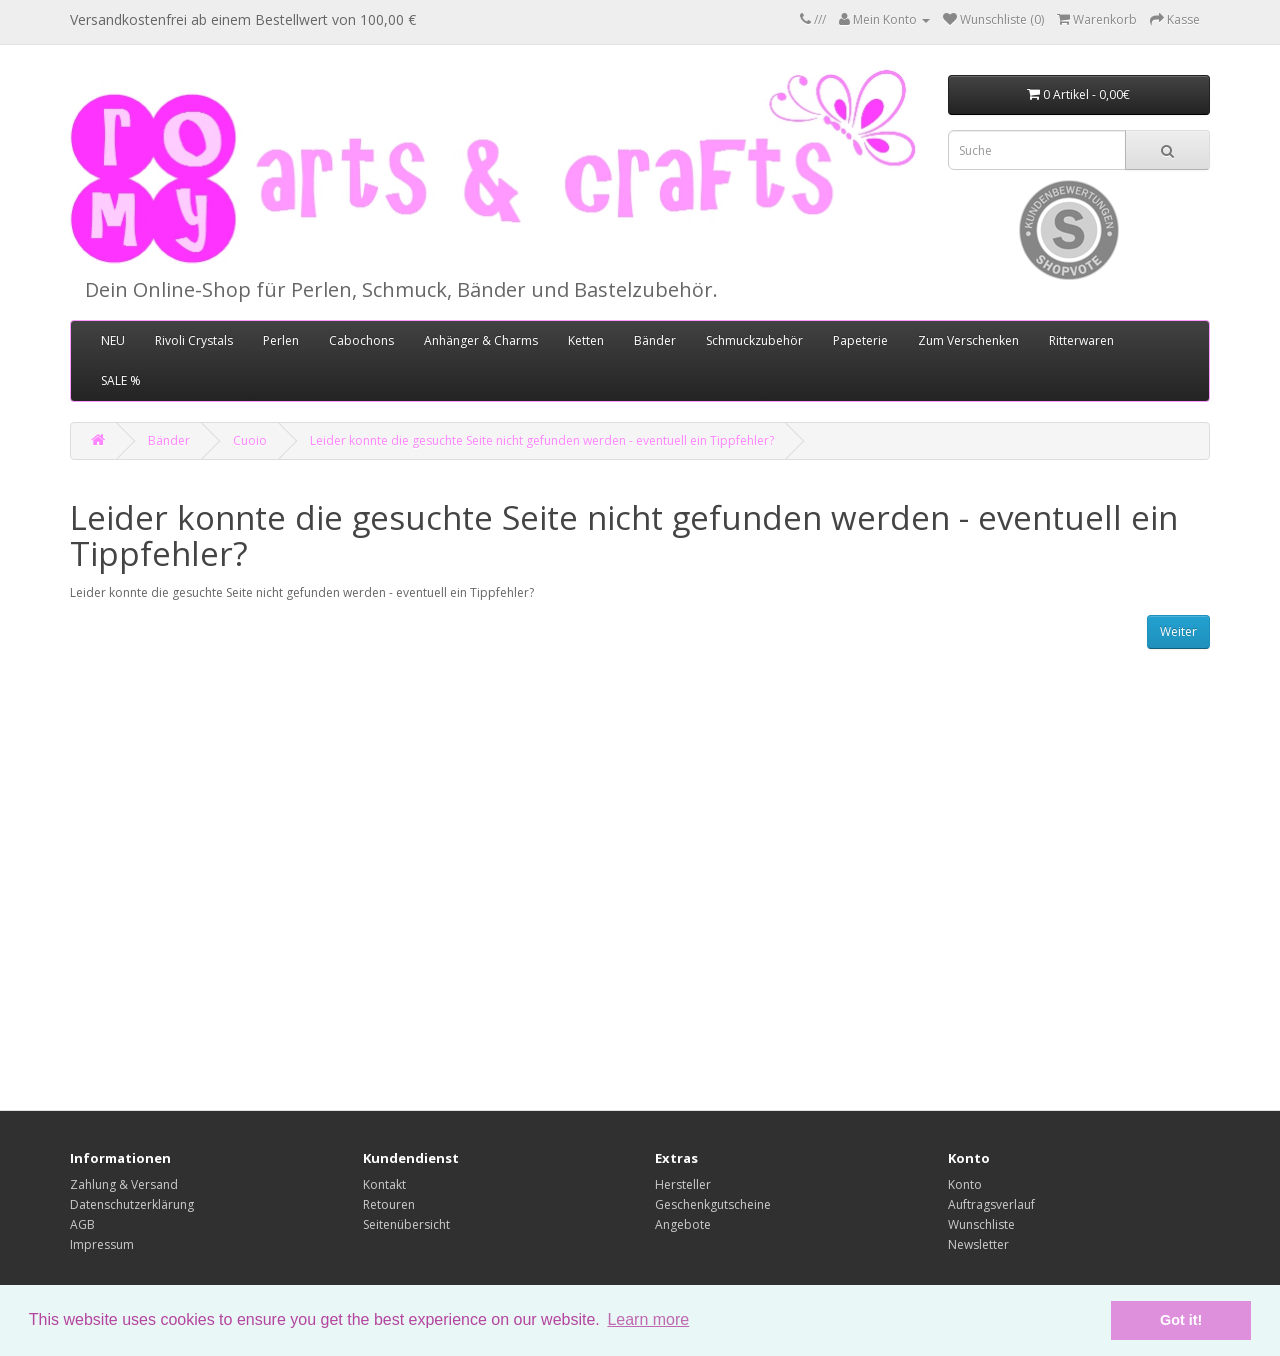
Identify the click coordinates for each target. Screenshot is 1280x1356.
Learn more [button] (648, 1319)
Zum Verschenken (968, 340)
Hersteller (683, 1184)
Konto (965, 1184)
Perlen (281, 340)
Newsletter (978, 1244)
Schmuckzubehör (754, 340)
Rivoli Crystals (194, 340)
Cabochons (361, 340)
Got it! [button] (1181, 1320)
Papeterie (860, 340)
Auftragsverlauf (991, 1204)
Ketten (586, 340)
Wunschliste (981, 1224)
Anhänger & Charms (481, 340)
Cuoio (250, 440)
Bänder (655, 340)
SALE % (121, 380)
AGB (82, 1224)
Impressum (102, 1244)
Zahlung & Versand (124, 1184)
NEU (113, 340)
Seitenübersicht (406, 1224)
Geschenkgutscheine (713, 1204)
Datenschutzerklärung (132, 1204)
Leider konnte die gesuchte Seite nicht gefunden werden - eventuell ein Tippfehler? (542, 440)
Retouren (389, 1204)
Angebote (683, 1224)
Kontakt (384, 1184)
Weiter (1178, 631)
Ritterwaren (1081, 340)
